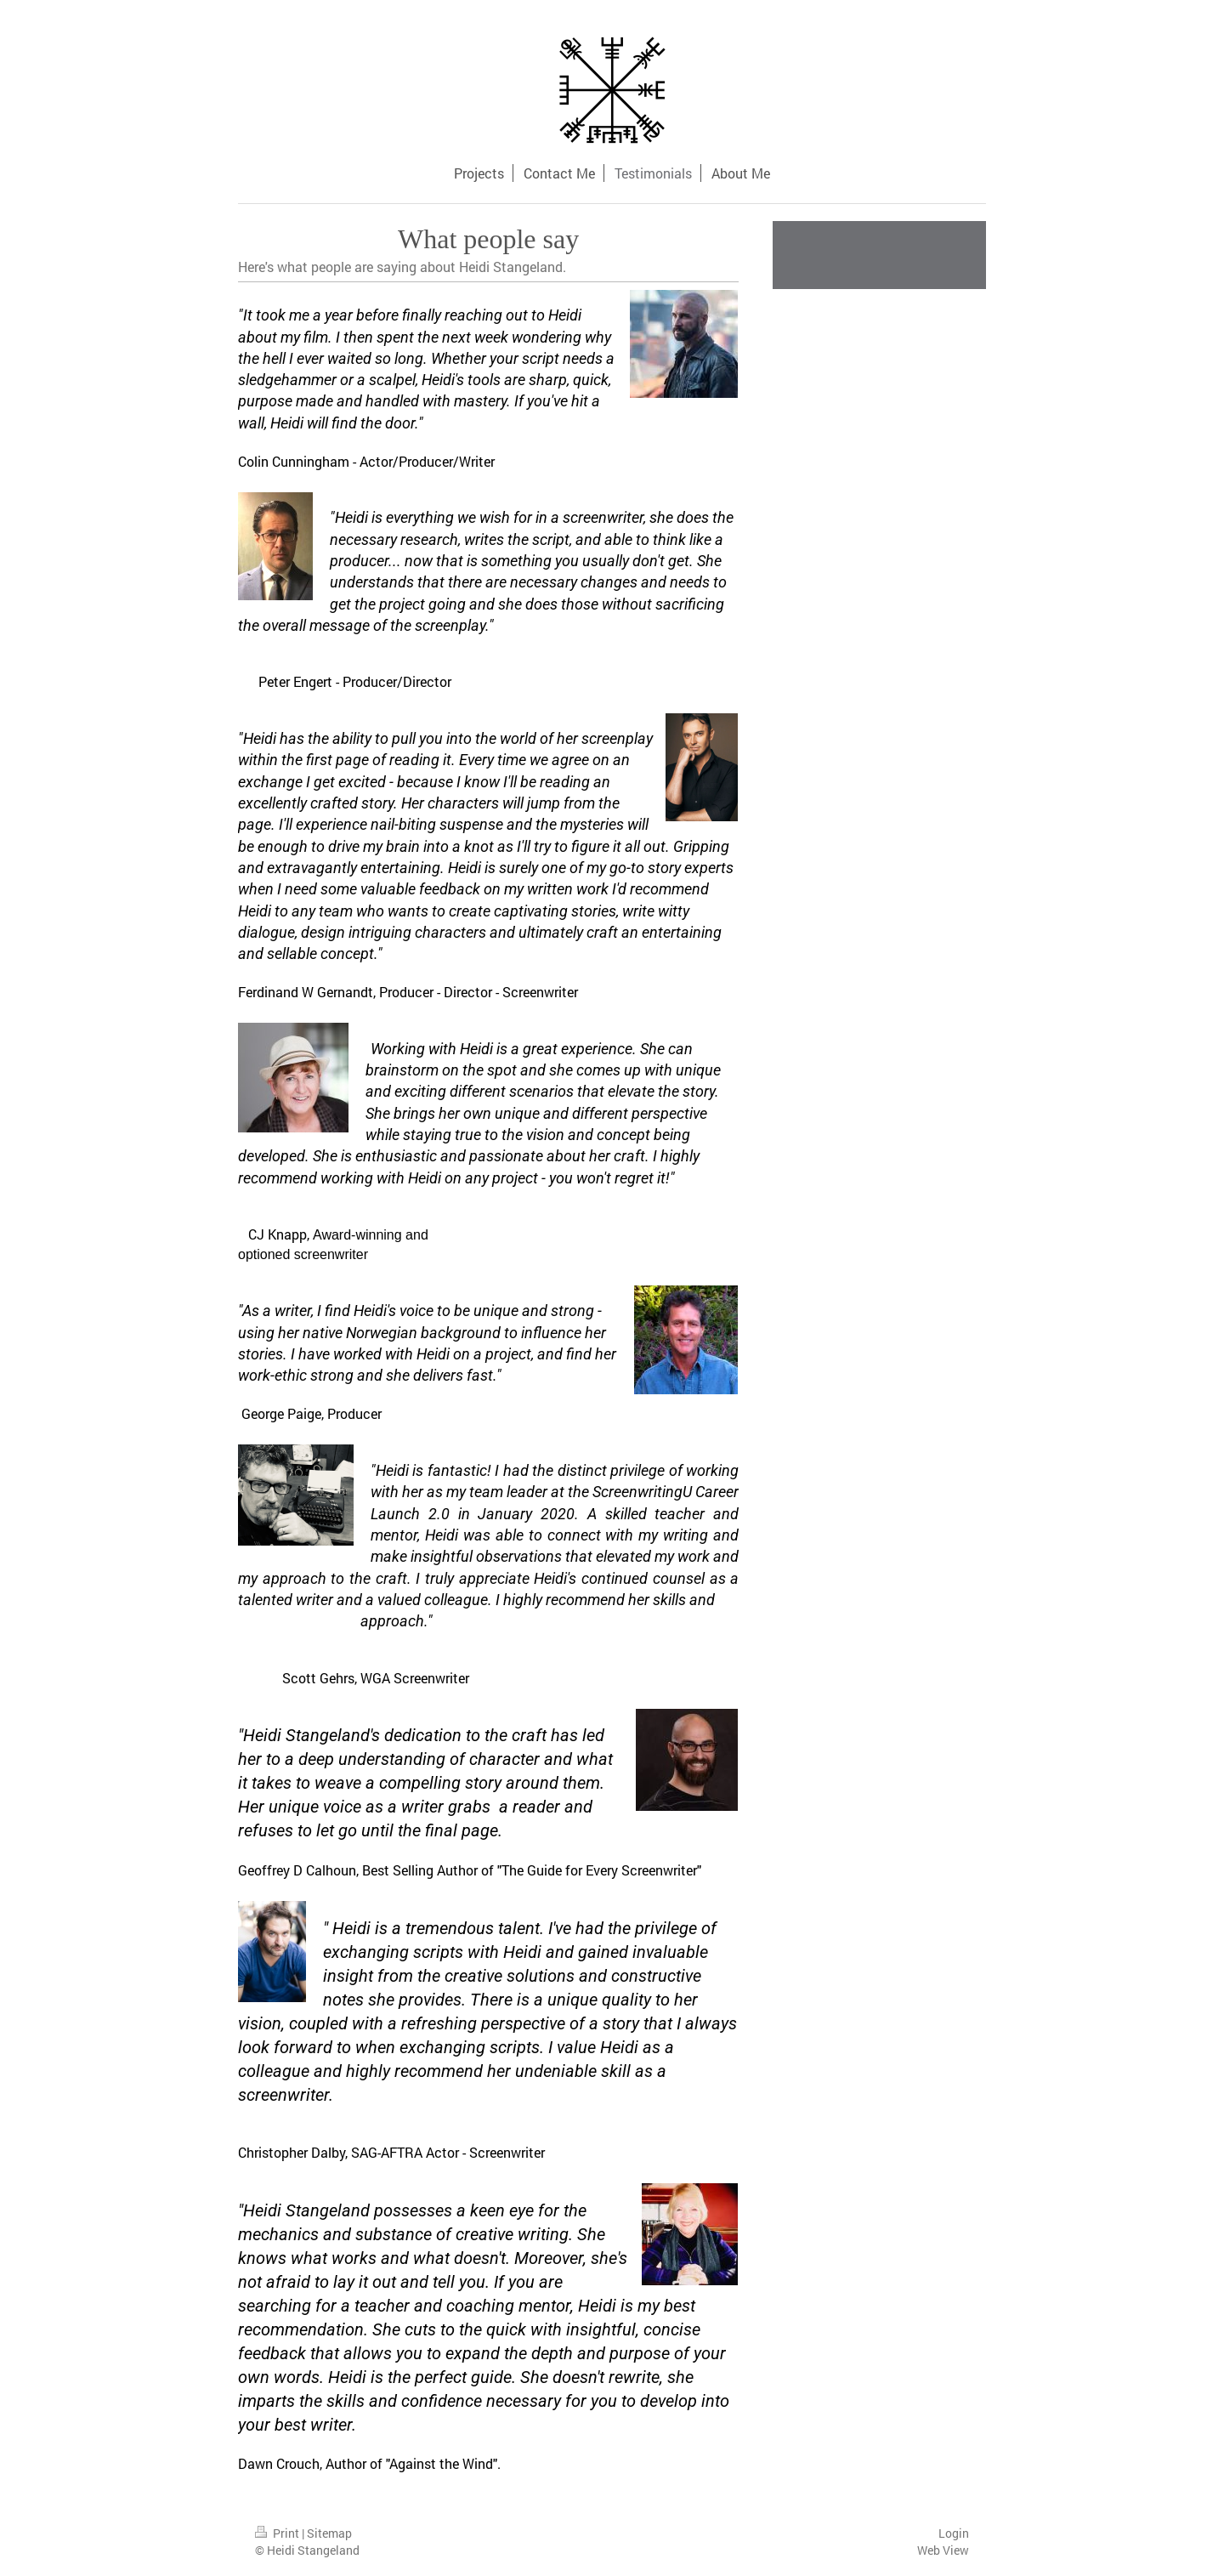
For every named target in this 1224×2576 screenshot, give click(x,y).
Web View (943, 2550)
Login (953, 2533)
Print (278, 2533)
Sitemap (329, 2533)
